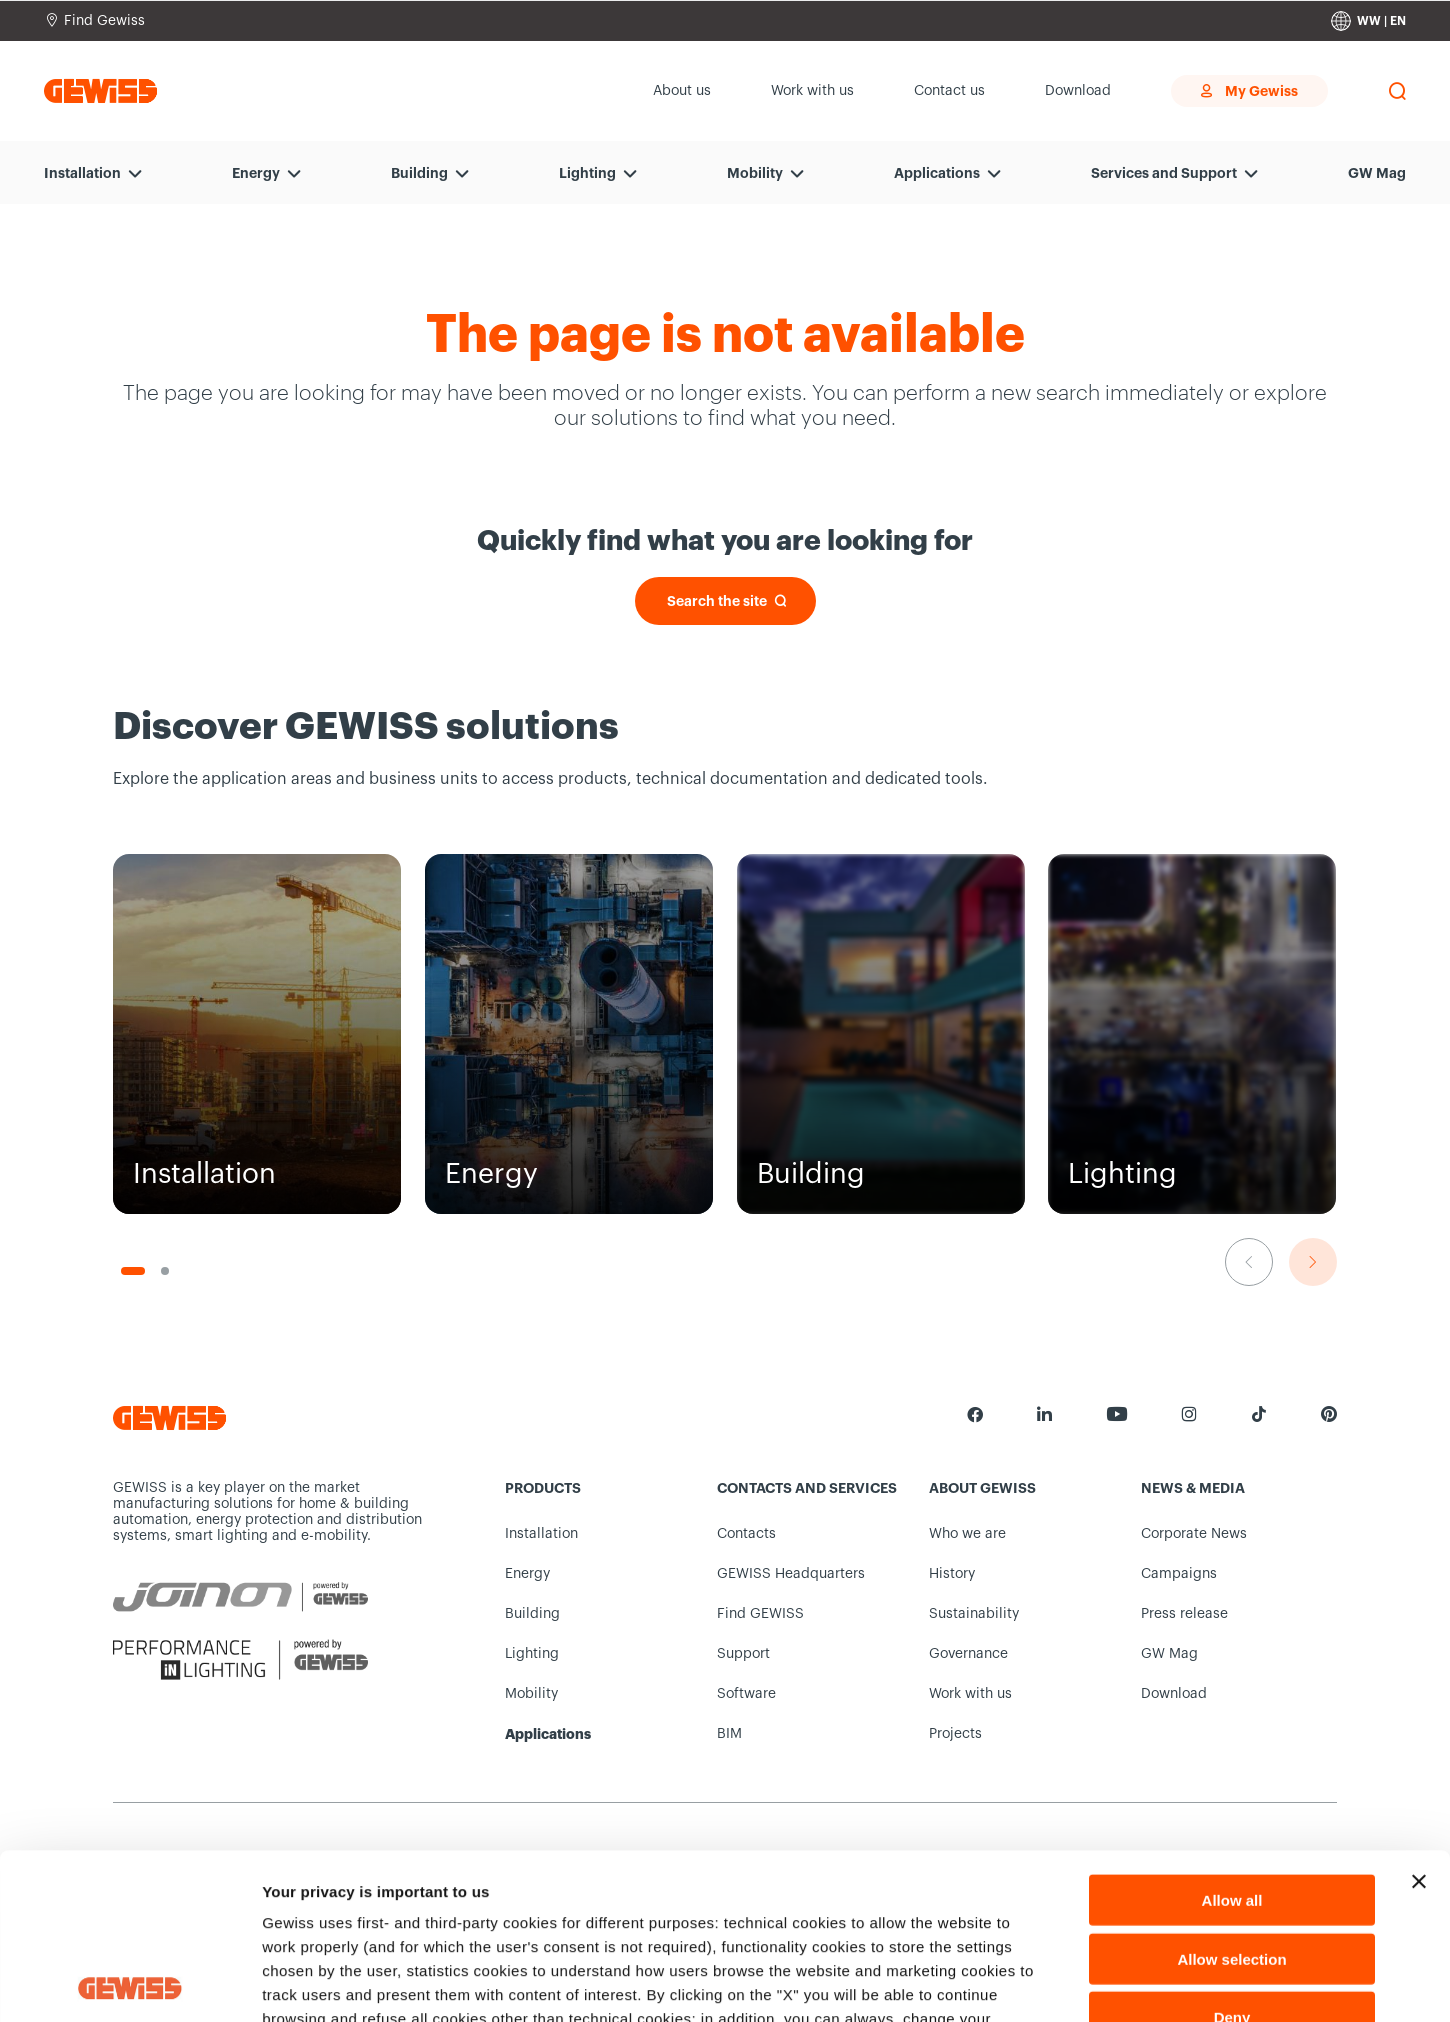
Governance (968, 1654)
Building (419, 173)
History (952, 1574)
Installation (82, 173)
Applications (937, 173)
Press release (1184, 1614)
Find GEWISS (760, 1614)
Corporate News (1194, 1534)
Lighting (587, 173)
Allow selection (1231, 1793)
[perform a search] (1397, 91)
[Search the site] (725, 601)
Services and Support (1164, 173)
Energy (256, 173)
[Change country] (1368, 21)
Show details (1049, 1982)
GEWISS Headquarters (791, 1574)
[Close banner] (1419, 1716)
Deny (1232, 1851)
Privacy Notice (401, 1901)
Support (743, 1654)
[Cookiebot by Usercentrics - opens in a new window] (129, 1983)
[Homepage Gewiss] (100, 90)
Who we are (967, 1534)
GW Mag (1377, 173)
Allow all (1232, 1734)
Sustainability (974, 1614)
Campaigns (1179, 1574)
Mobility (755, 173)
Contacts (746, 1534)
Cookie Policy (659, 1877)
